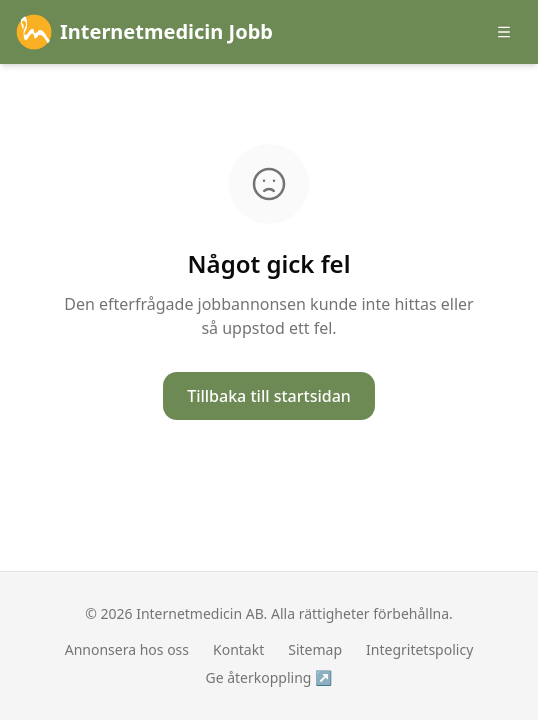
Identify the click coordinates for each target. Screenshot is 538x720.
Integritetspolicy (419, 649)
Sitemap (315, 649)
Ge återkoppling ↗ (268, 677)
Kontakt (238, 649)
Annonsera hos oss (127, 649)
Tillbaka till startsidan (269, 396)
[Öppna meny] (504, 32)
